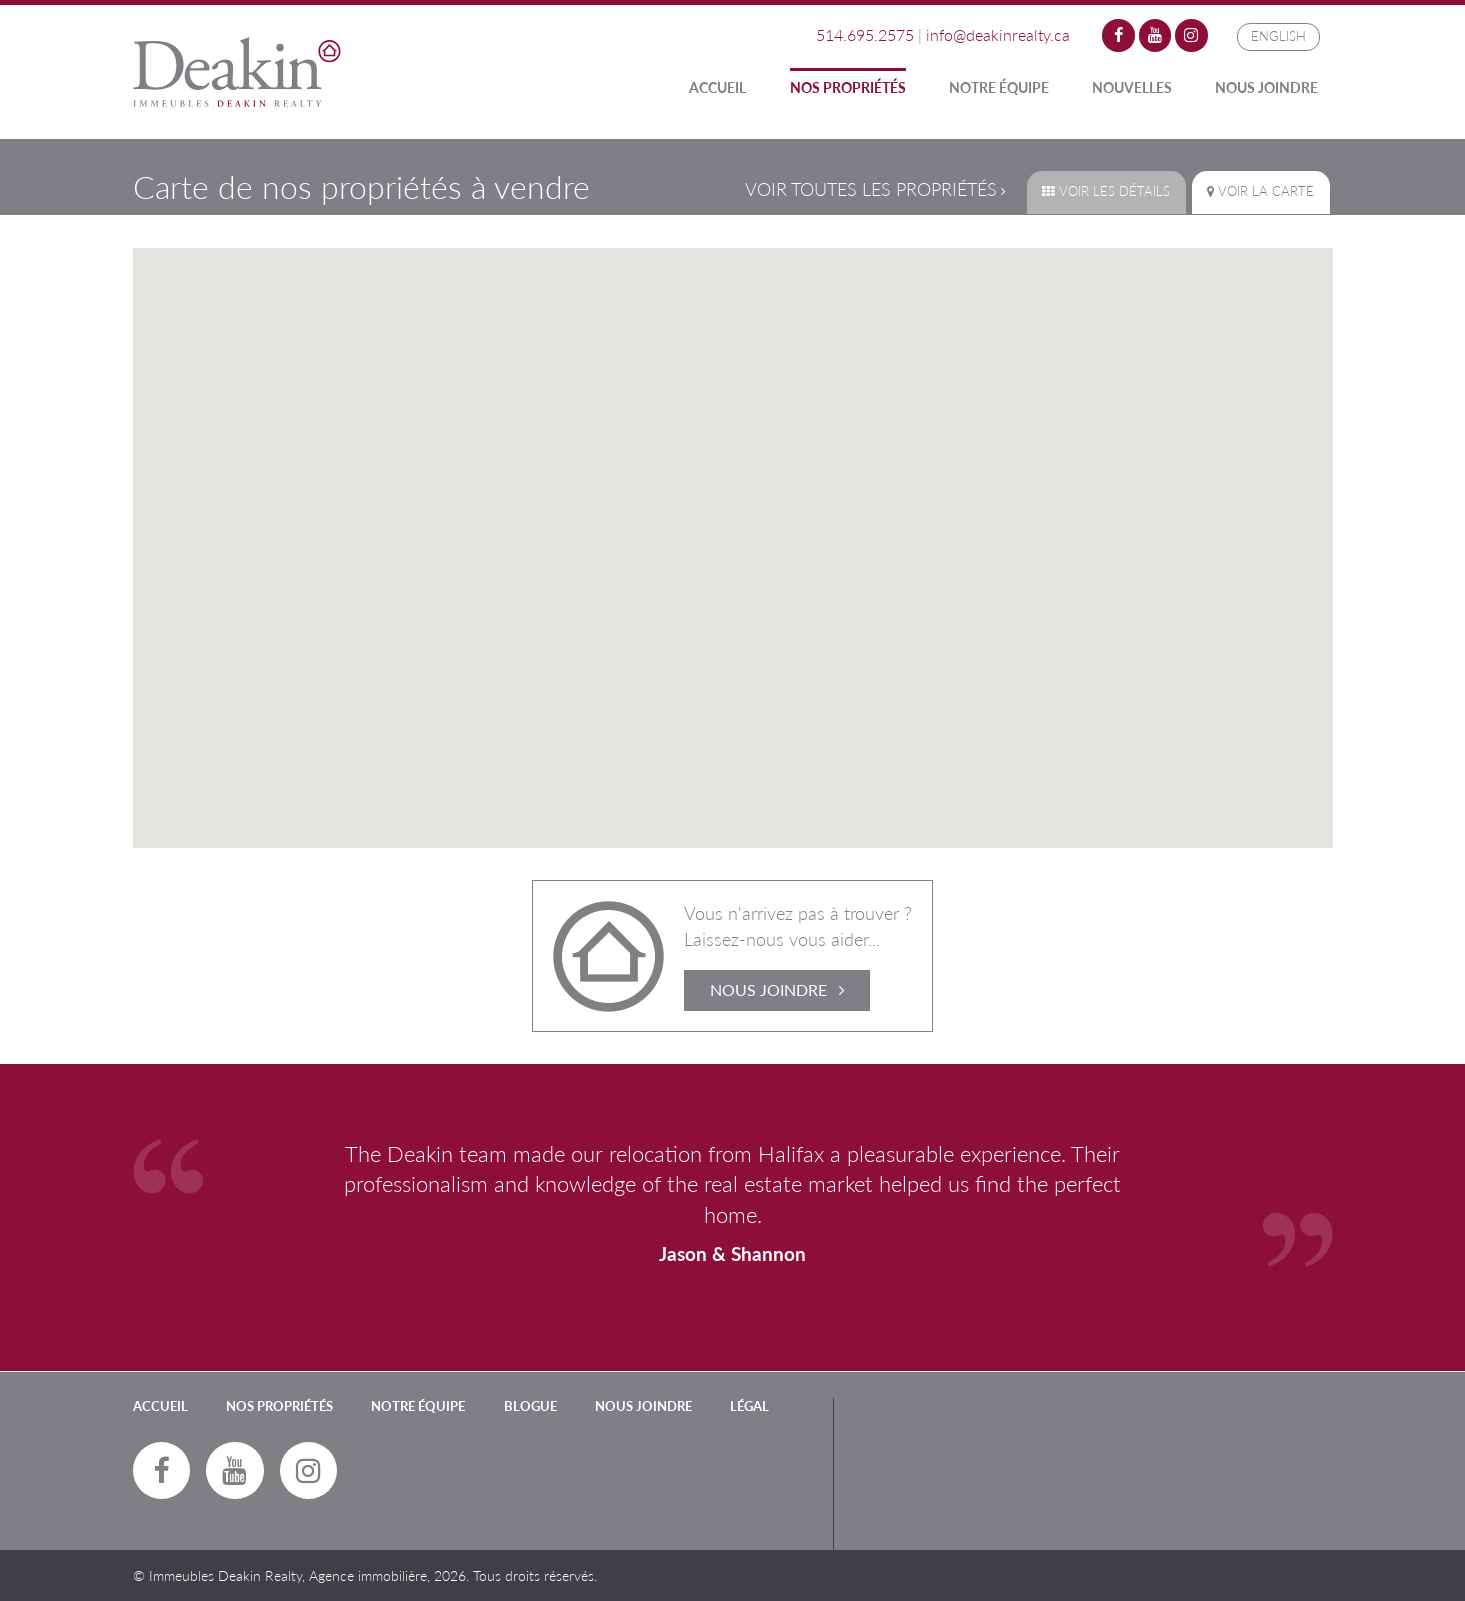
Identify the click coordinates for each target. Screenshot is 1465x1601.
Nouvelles (1132, 87)
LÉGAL (749, 1406)
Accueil (717, 87)
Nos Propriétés (848, 87)
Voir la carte (1260, 191)
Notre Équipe (999, 87)
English (1278, 36)
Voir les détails (1106, 191)
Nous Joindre (1266, 87)
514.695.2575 (865, 34)
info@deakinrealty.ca (998, 34)
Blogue (530, 1406)
